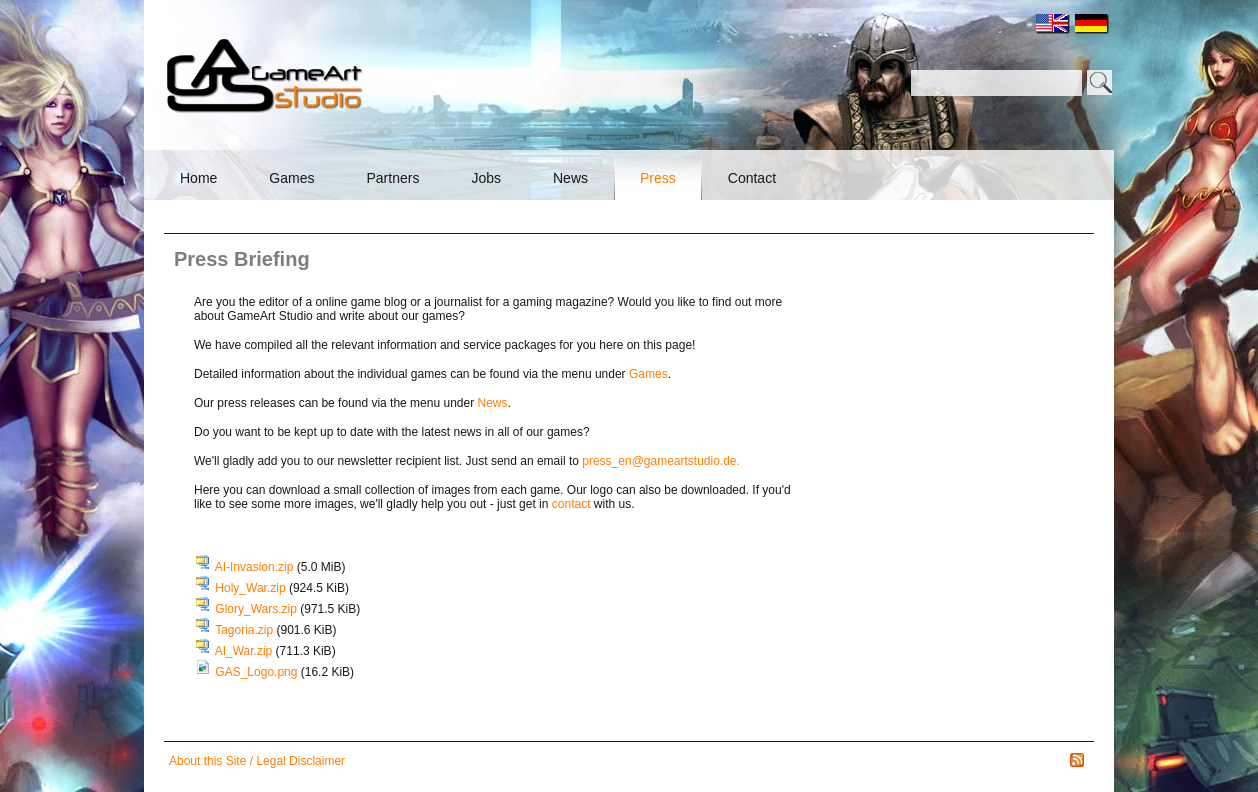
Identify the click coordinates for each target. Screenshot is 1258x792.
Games (648, 374)
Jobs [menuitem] (486, 178)
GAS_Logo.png (284, 672)
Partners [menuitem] (392, 178)
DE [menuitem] (1092, 24)
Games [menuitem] (291, 178)
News (493, 403)
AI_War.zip (275, 651)
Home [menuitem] (198, 178)
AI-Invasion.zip (280, 567)
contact (571, 504)
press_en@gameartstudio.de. (661, 461)
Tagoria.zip (275, 630)
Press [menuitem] (658, 178)
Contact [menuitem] (752, 178)
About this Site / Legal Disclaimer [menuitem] (257, 761)
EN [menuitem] (1053, 24)
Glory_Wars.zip (287, 609)
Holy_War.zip (282, 588)
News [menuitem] (570, 178)
